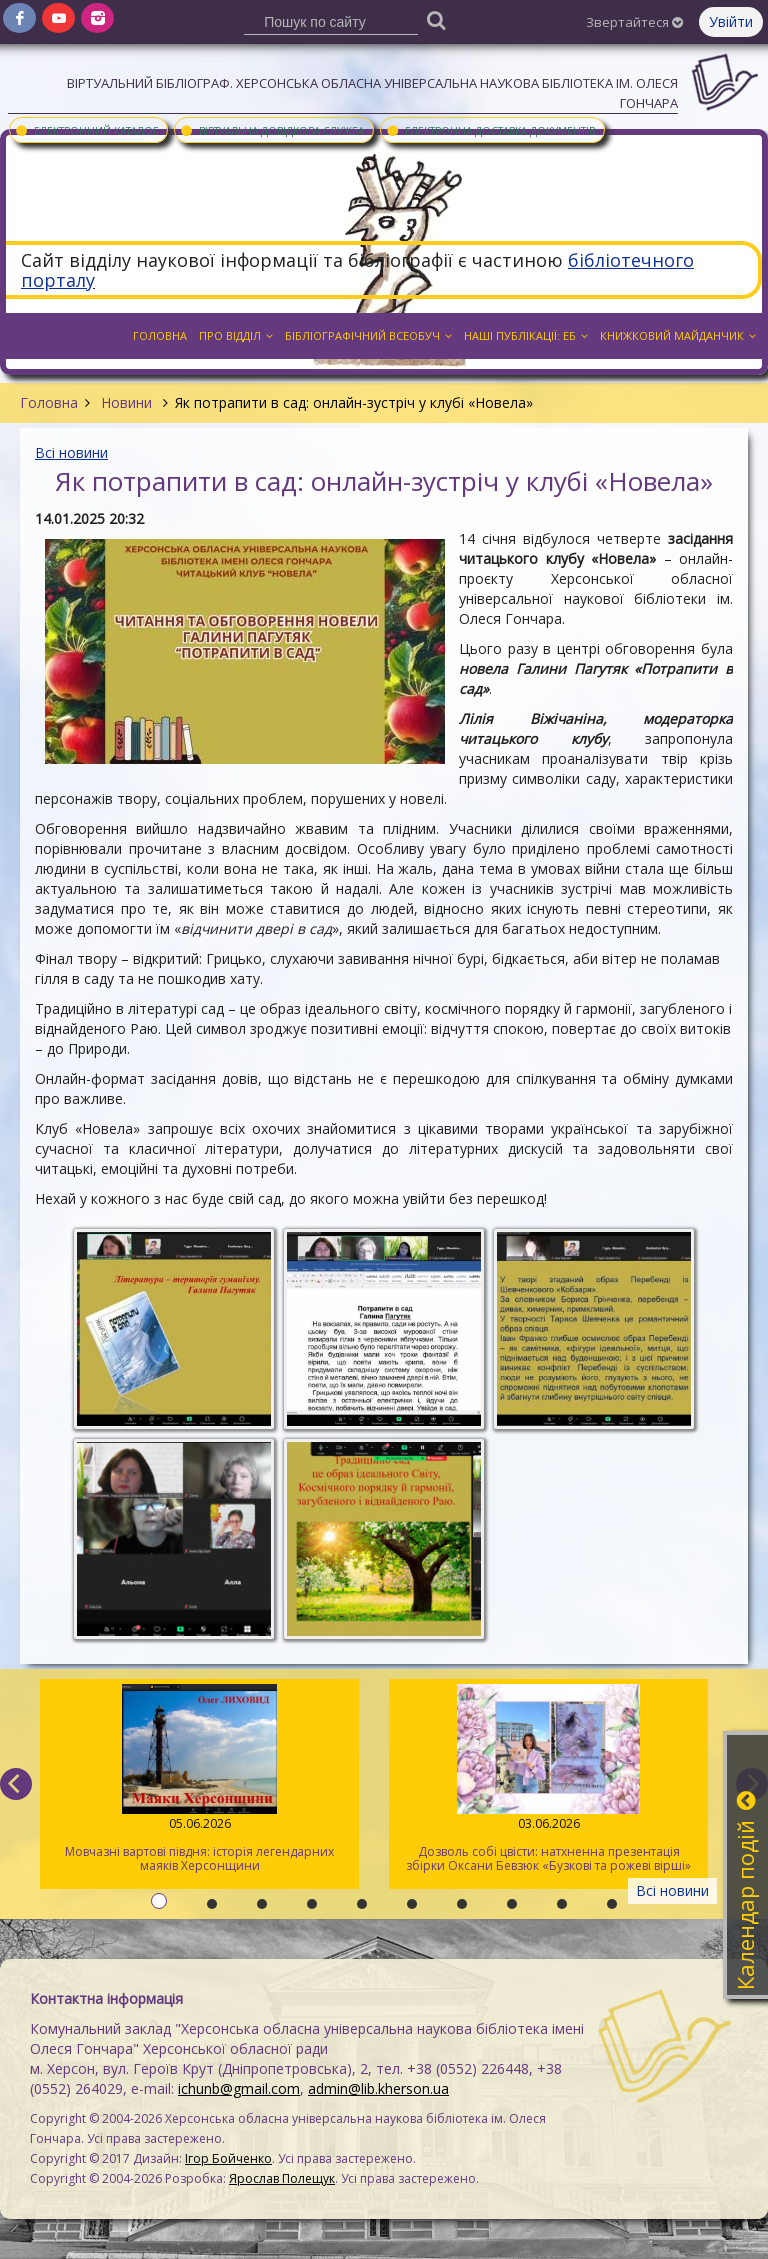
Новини (126, 402)
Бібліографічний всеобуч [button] (368, 335)
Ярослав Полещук (282, 2178)
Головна (49, 402)
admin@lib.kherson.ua (378, 2088)
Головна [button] (160, 335)
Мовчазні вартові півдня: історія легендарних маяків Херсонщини (199, 1779)
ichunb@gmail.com (239, 2088)
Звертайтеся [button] (634, 22)
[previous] (16, 1784)
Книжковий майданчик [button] (678, 335)
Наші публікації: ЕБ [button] (526, 335)
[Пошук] (437, 19)
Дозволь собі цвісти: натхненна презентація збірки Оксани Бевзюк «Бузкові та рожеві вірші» (548, 1779)
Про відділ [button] (236, 335)
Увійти (731, 21)
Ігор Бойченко (228, 2158)
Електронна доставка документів (490, 130)
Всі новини (71, 452)
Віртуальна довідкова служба (271, 130)
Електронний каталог (86, 130)
